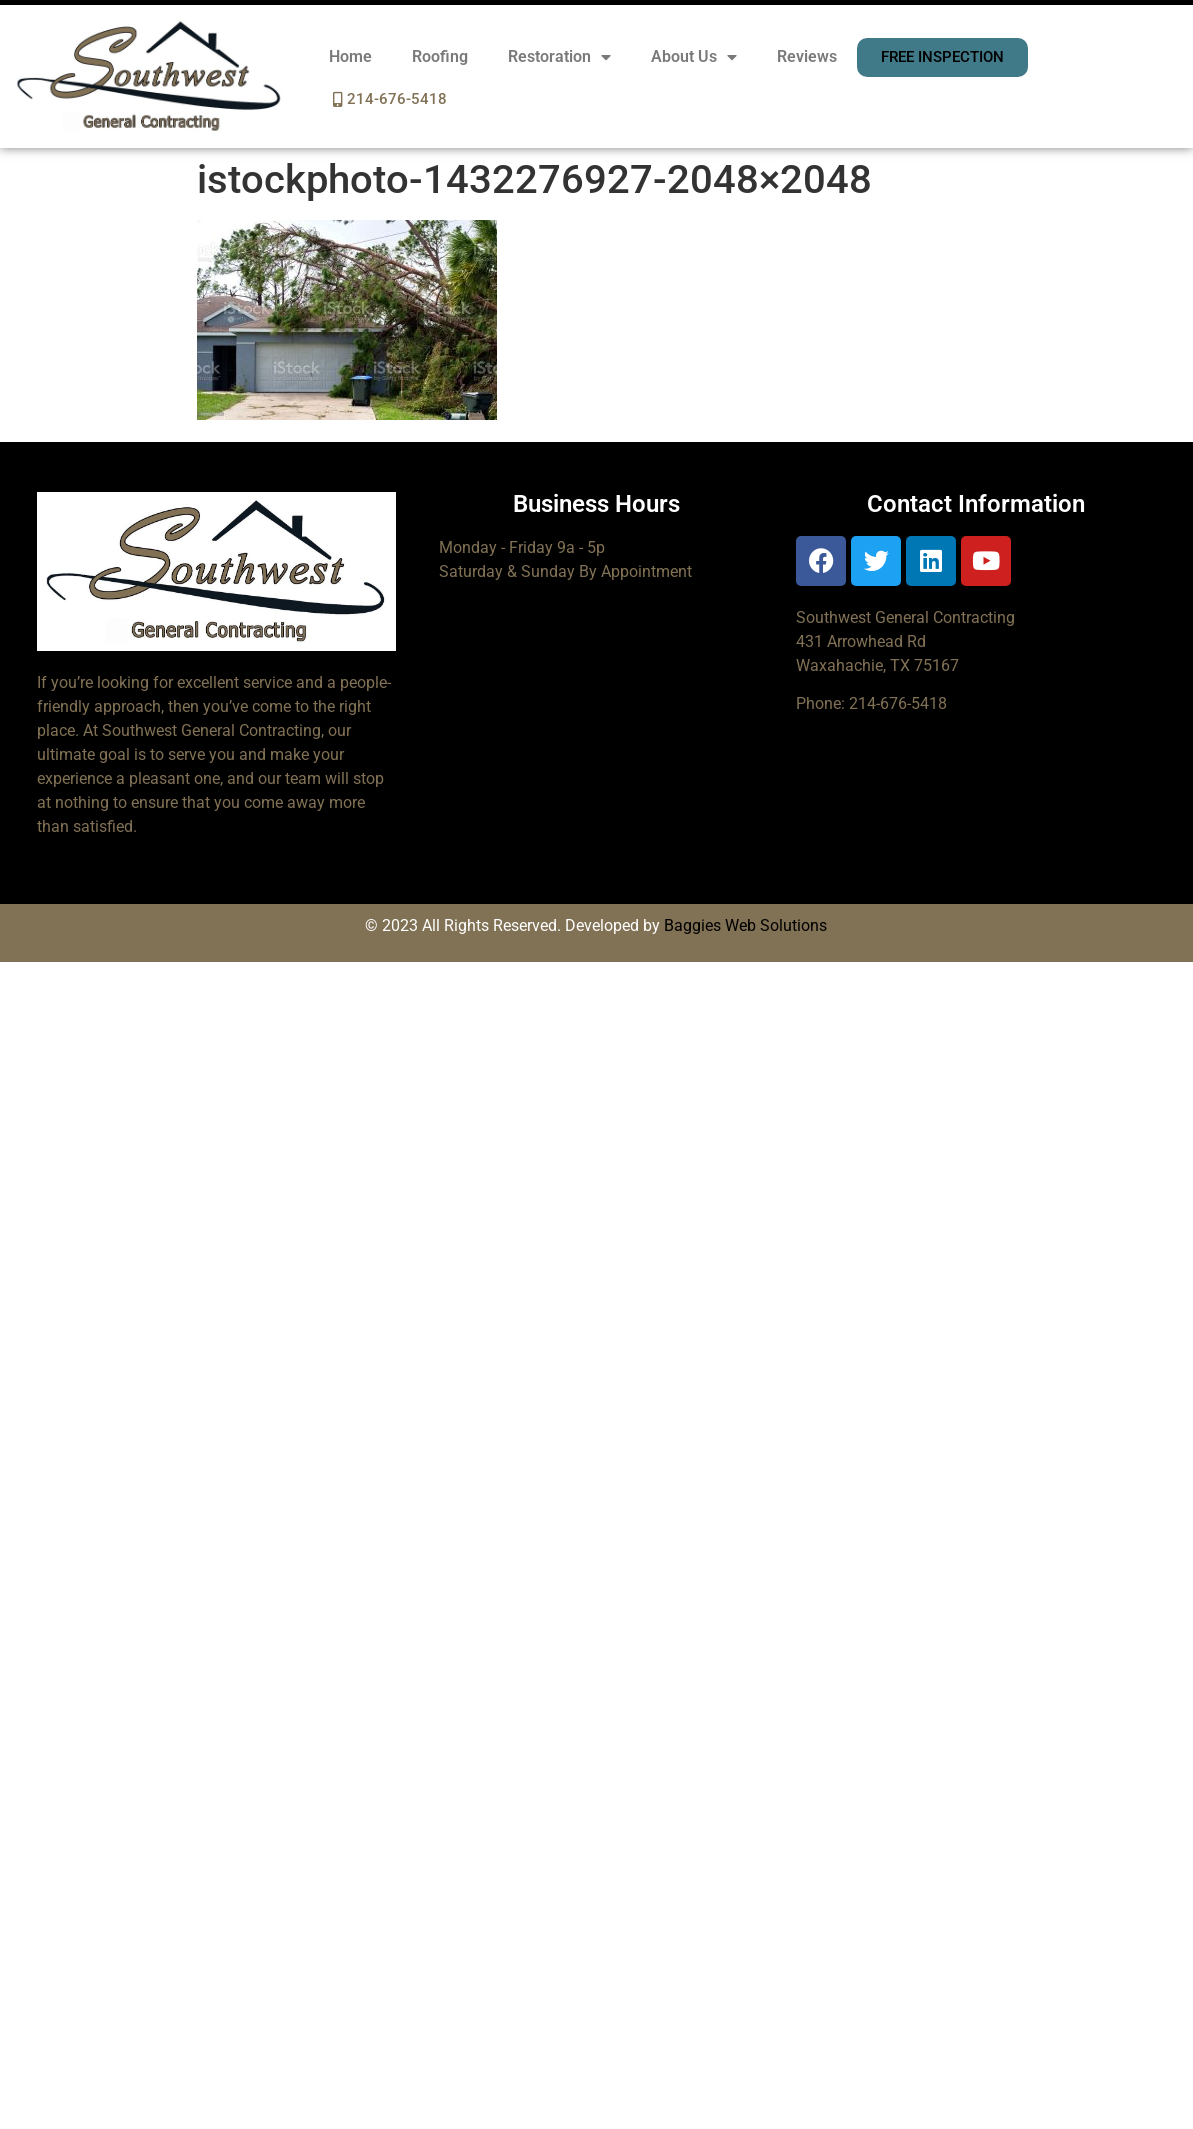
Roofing (440, 56)
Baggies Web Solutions (745, 925)
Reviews (807, 56)
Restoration (559, 57)
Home (350, 56)
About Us (694, 57)
